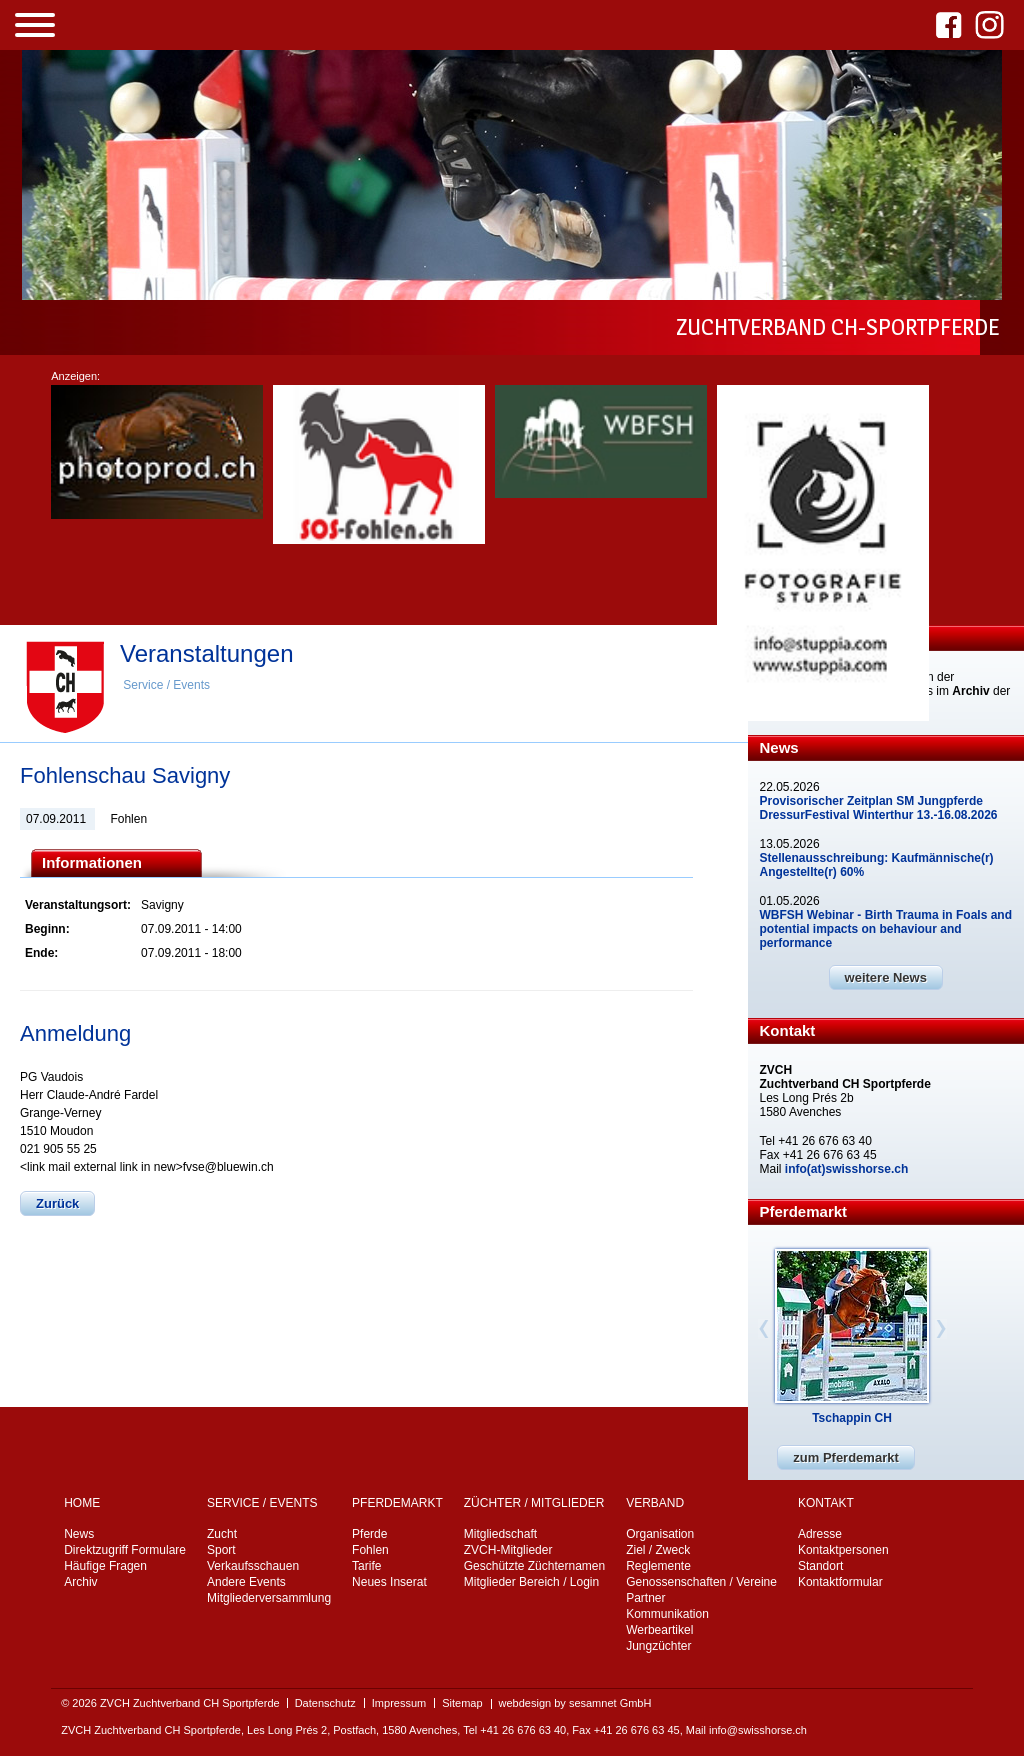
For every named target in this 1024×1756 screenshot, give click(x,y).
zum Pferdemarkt (845, 1457)
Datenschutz (325, 1703)
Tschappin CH (852, 1418)
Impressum (399, 1703)
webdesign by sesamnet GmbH (575, 1703)
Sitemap (462, 1703)
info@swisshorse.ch (758, 1730)
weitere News (886, 977)
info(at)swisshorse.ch (846, 1169)
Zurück (57, 1203)
